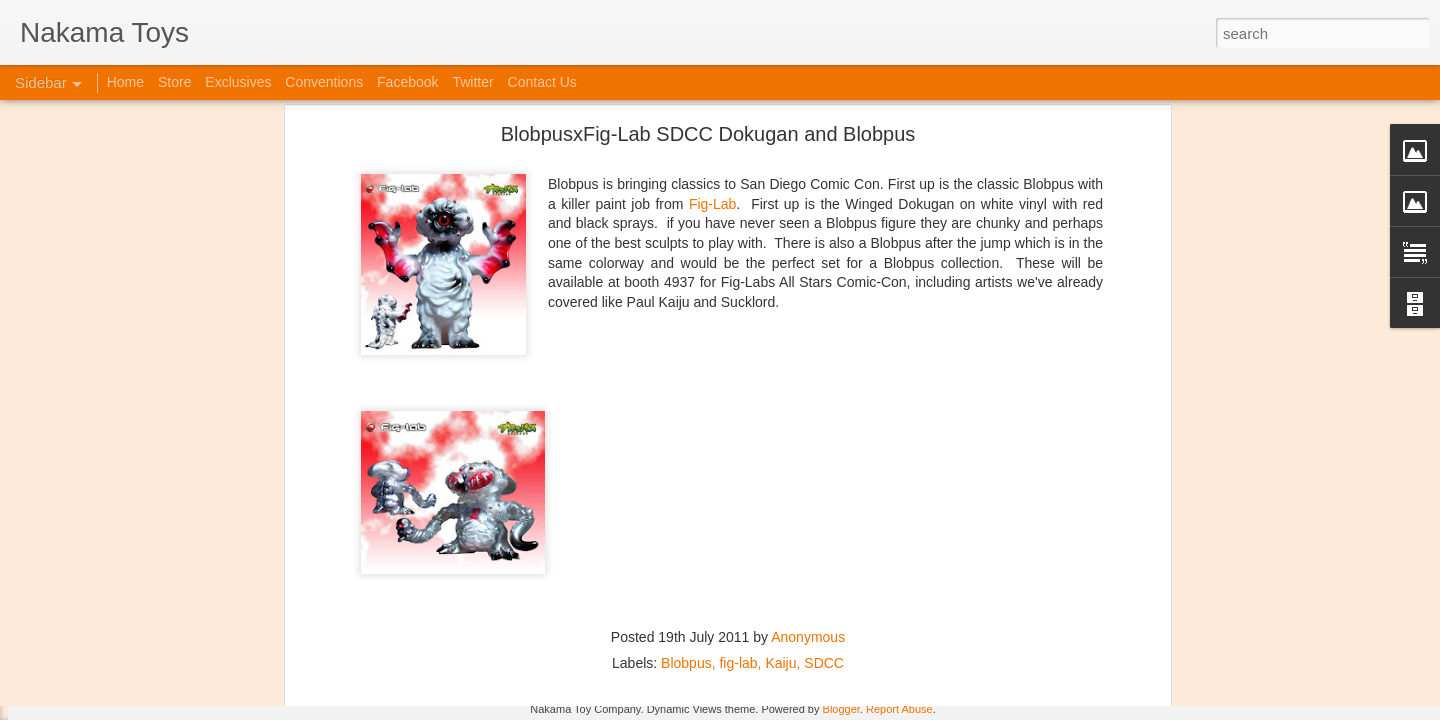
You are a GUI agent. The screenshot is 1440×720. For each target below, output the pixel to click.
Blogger (841, 709)
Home (125, 82)
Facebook (407, 82)
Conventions (324, 82)
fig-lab (738, 505)
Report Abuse (899, 709)
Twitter (472, 82)
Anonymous (808, 479)
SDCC (824, 505)
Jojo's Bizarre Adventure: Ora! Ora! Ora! (155, 662)
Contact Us (542, 82)
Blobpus (686, 505)
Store (174, 82)
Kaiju (780, 505)
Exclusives (238, 82)
